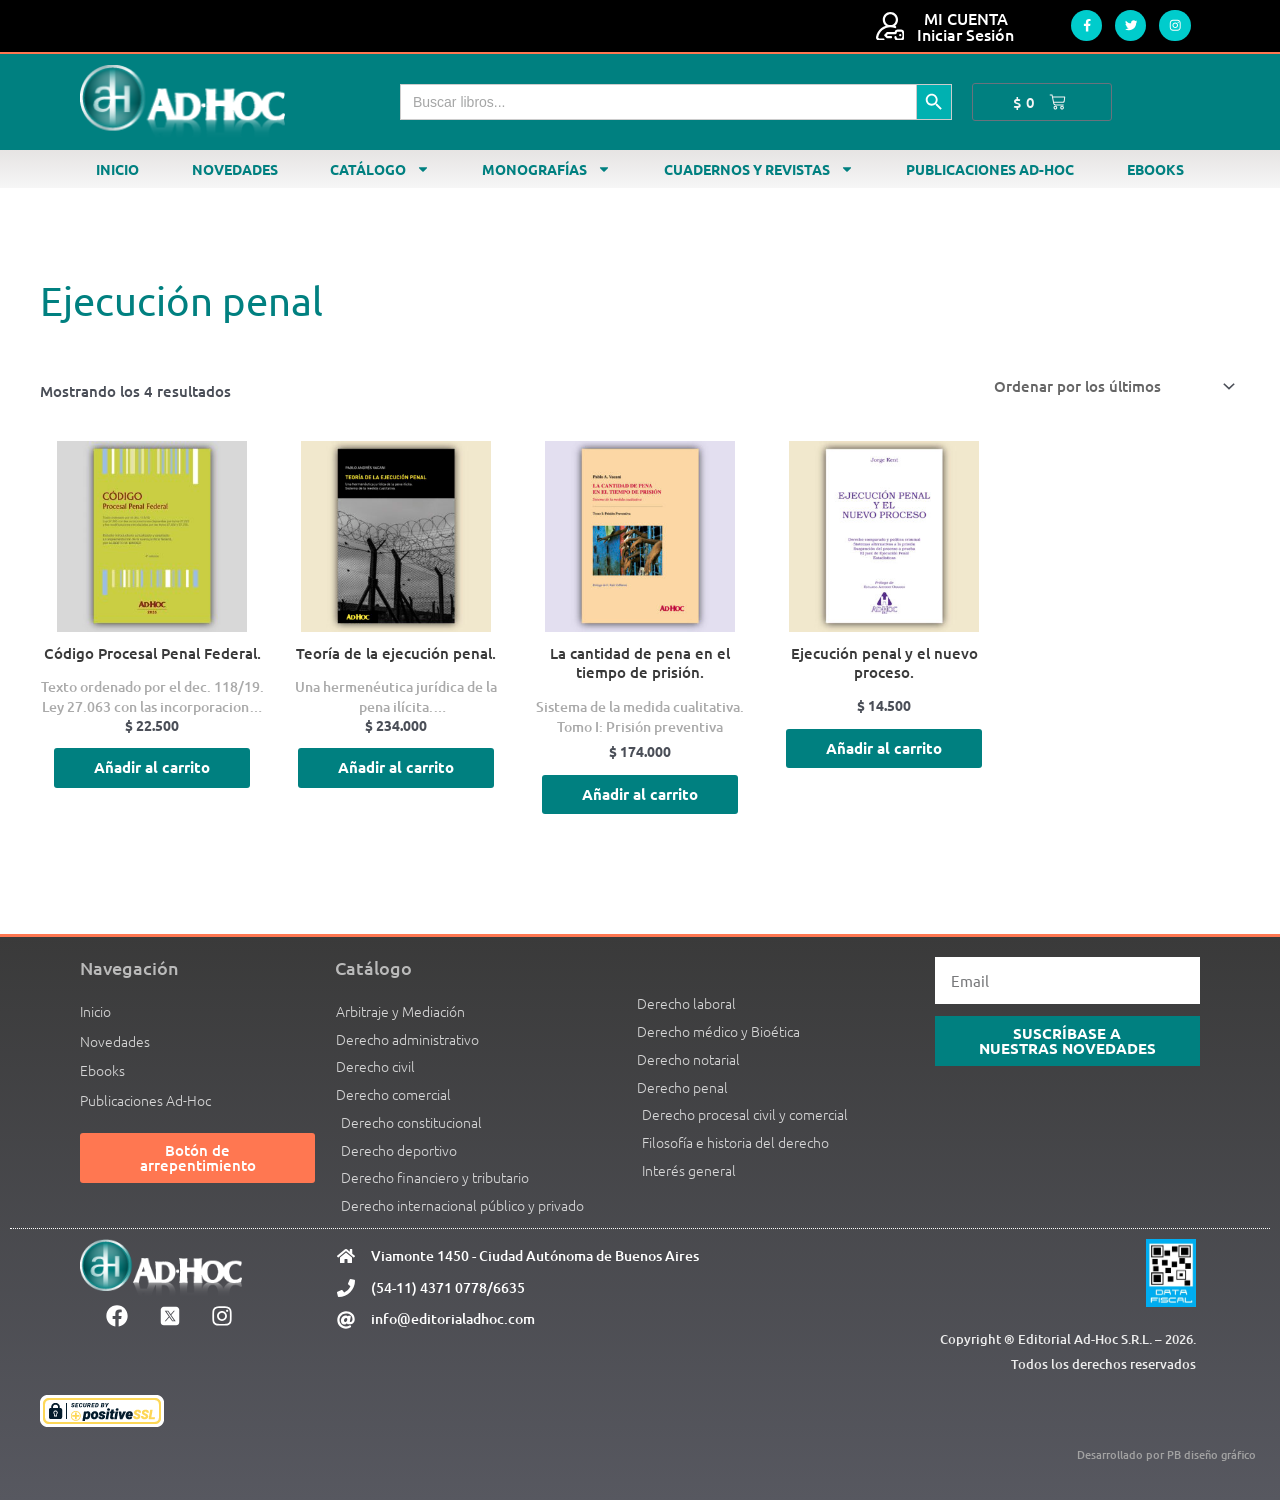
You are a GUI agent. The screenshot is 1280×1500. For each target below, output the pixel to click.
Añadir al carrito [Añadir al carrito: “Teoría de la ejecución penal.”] (396, 768)
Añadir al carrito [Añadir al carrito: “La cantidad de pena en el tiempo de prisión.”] (640, 794)
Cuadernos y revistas (759, 169)
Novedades (235, 169)
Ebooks (1155, 169)
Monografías (546, 169)
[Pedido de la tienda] (1111, 386)
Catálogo (380, 169)
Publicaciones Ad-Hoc (990, 169)
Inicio (117, 169)
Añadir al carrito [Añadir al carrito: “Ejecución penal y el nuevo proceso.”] (884, 748)
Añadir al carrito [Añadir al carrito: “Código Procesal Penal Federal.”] (152, 768)
